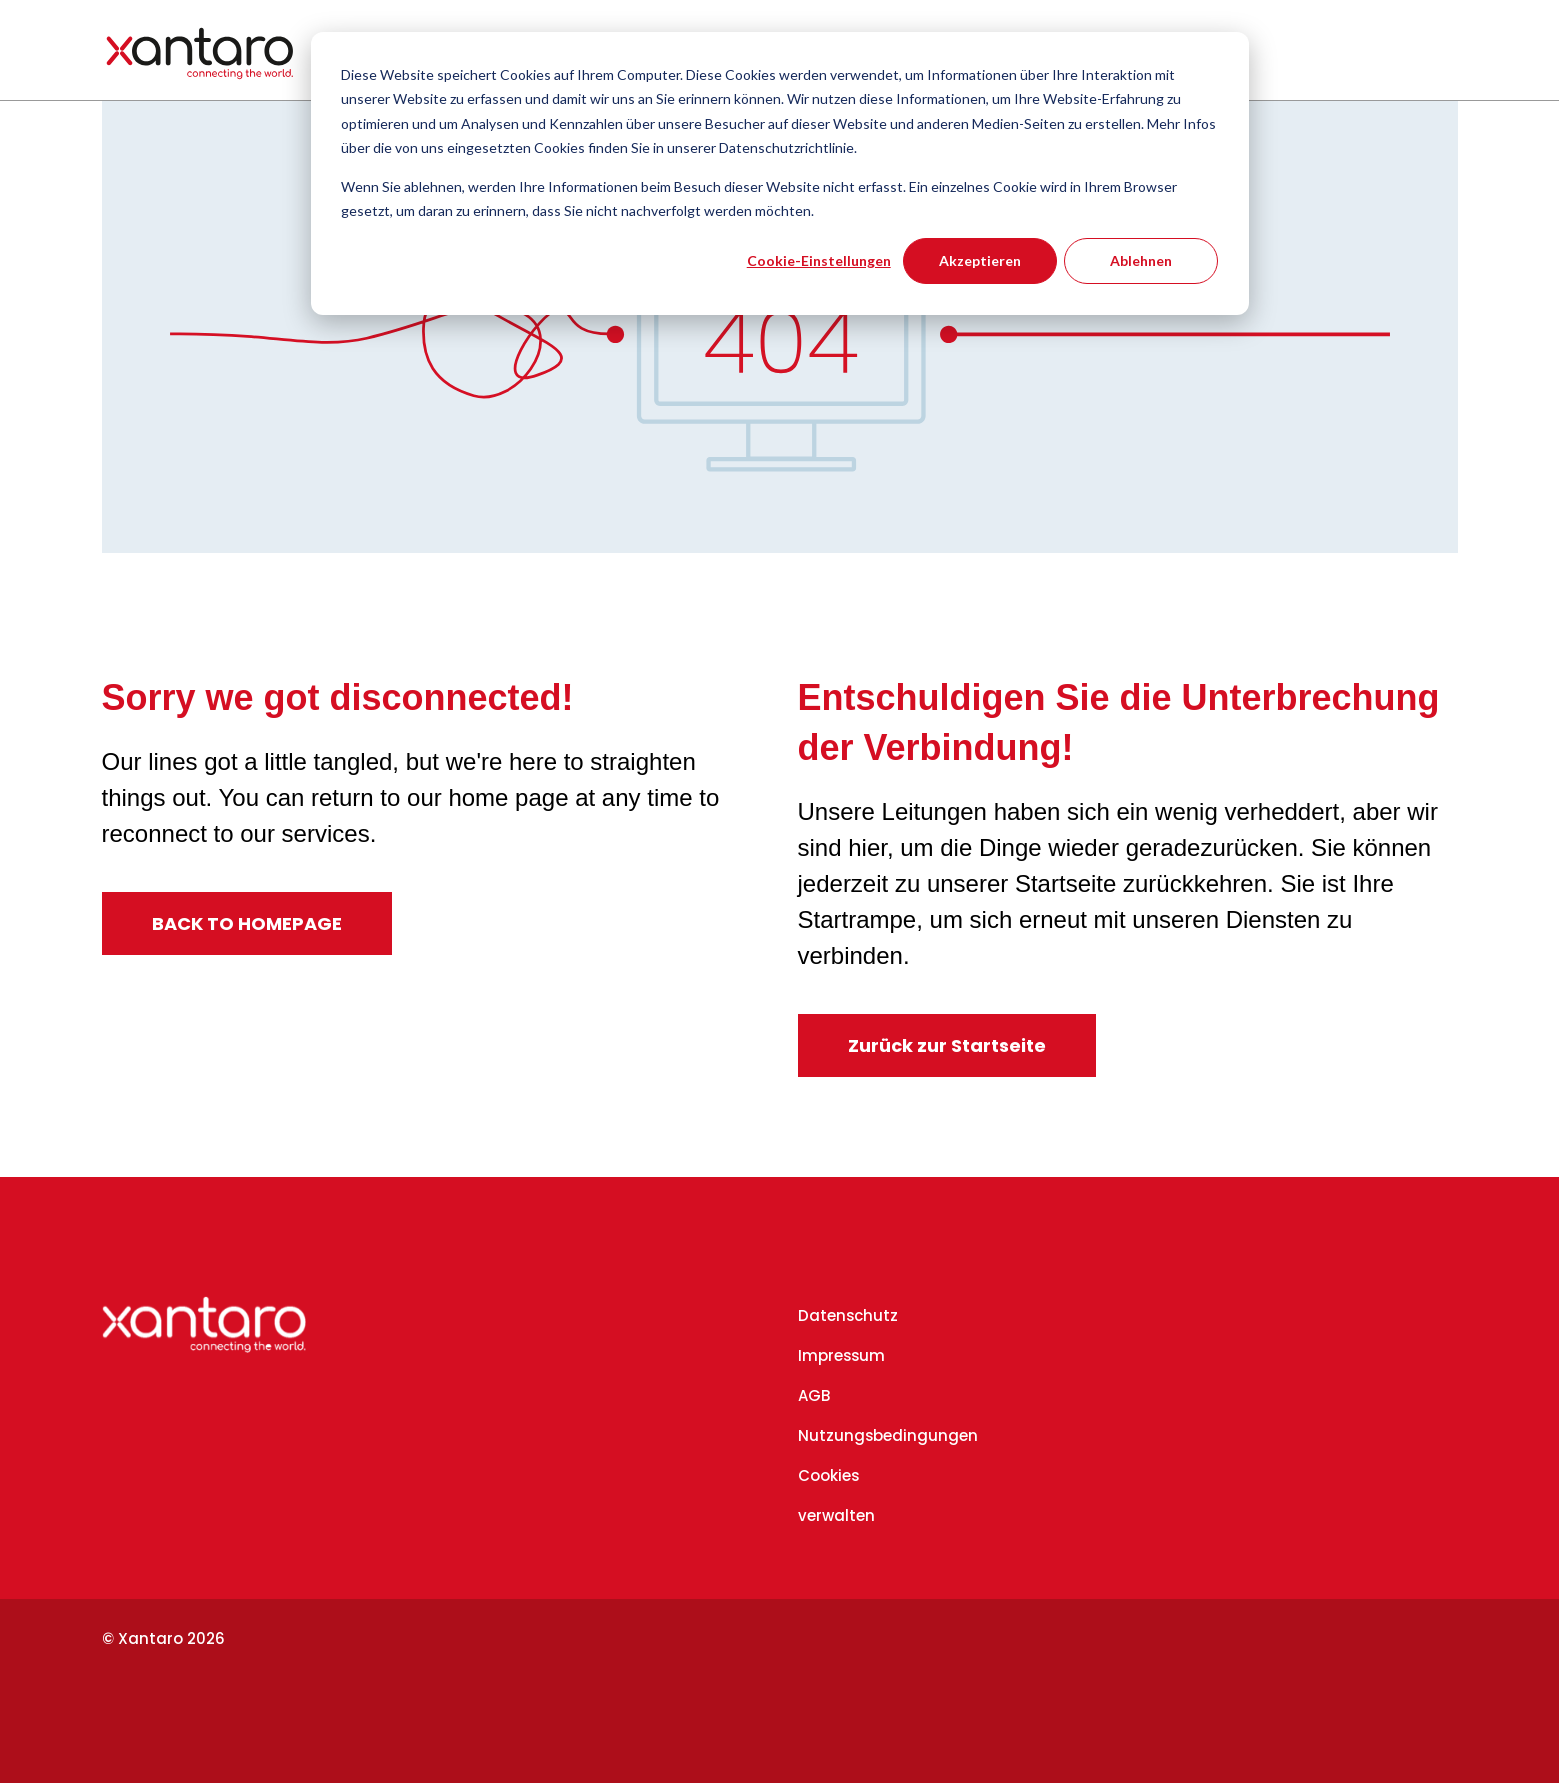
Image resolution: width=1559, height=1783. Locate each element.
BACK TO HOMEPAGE (247, 923)
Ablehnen (1141, 260)
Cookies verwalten (836, 1495)
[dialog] (780, 173)
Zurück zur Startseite (947, 1045)
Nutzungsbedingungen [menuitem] (888, 1435)
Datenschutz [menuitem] (848, 1315)
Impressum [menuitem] (841, 1355)
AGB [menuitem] (814, 1395)
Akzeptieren (980, 260)
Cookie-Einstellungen (819, 260)
